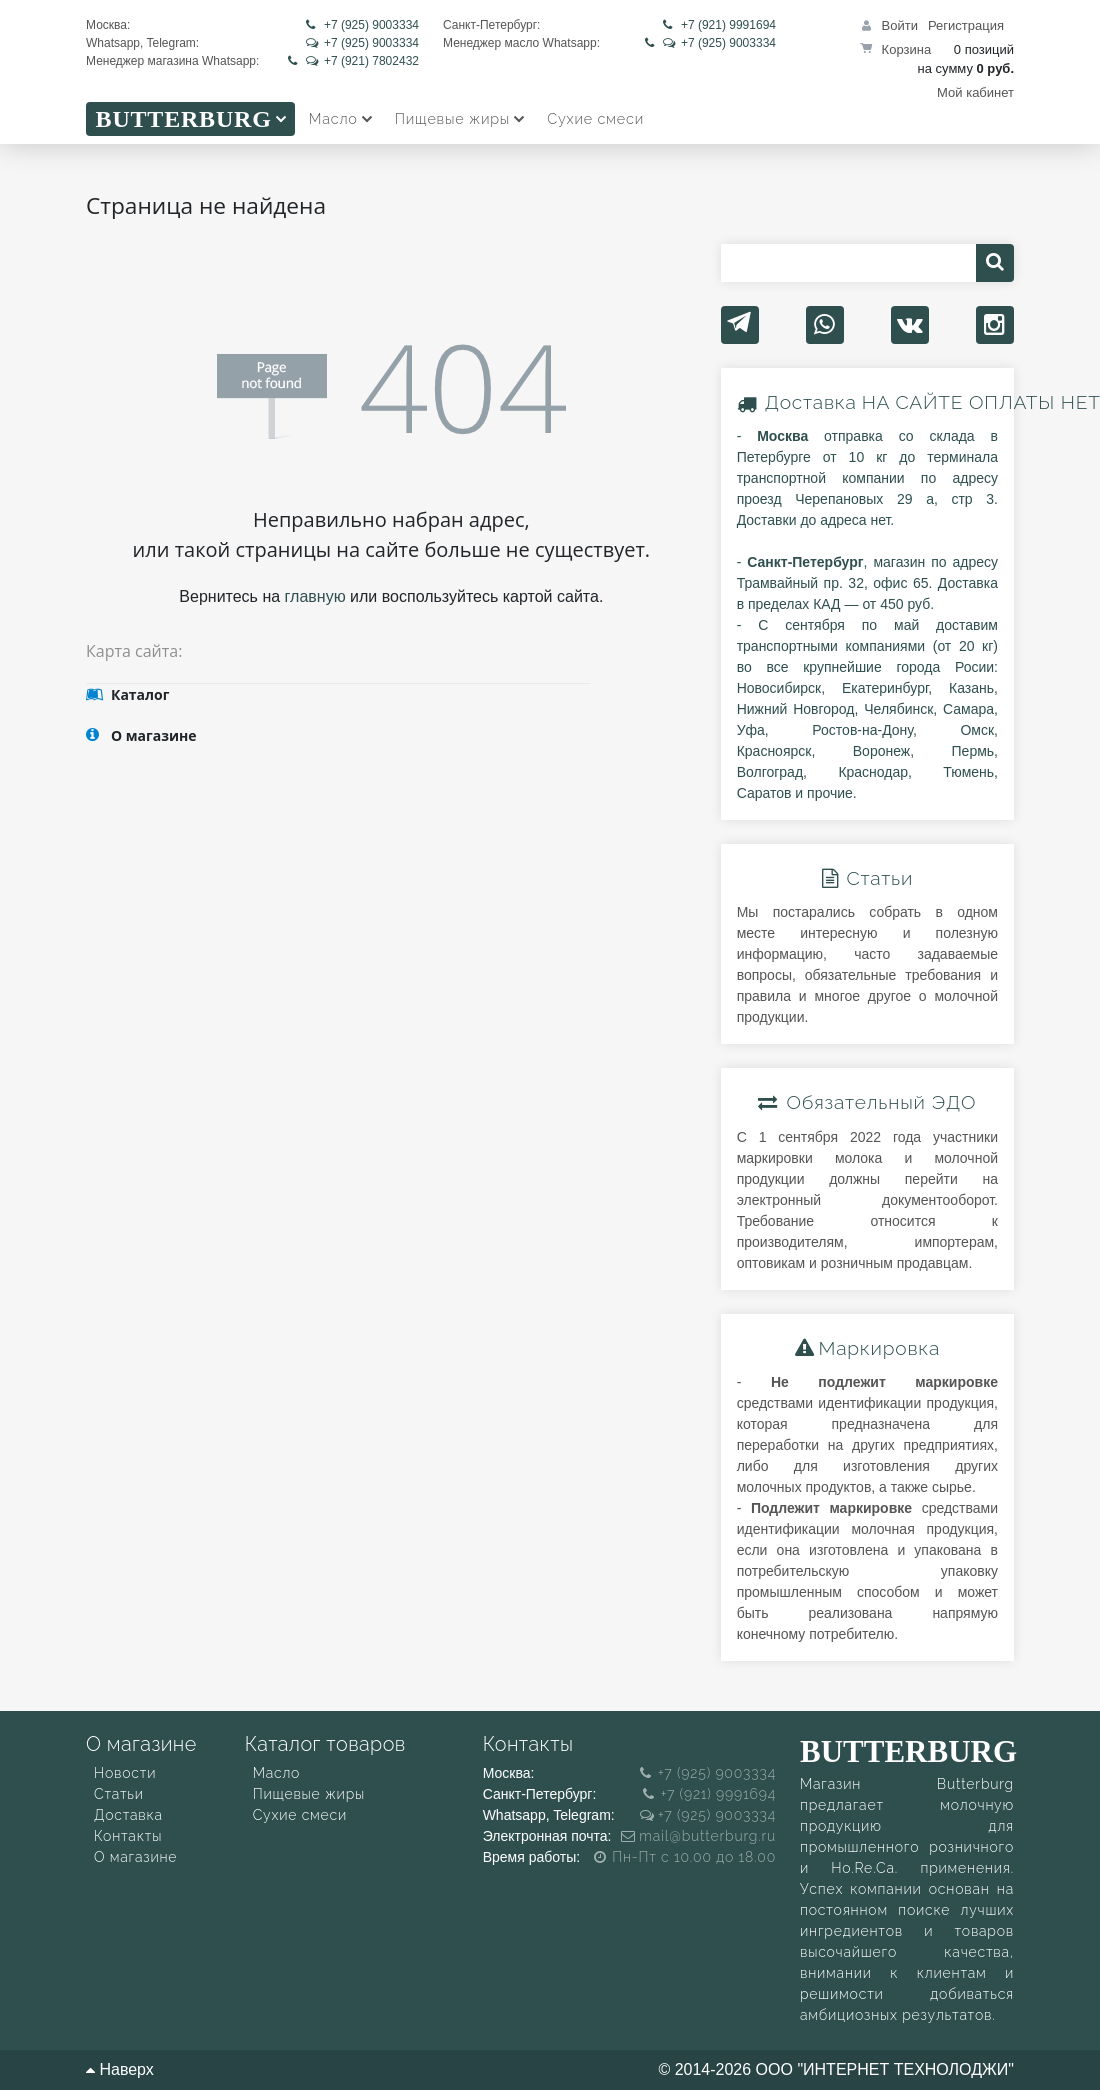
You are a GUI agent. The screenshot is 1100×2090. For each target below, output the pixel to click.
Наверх (120, 2069)
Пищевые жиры (309, 1794)
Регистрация (966, 25)
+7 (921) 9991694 (719, 25)
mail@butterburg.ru (698, 1836)
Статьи (119, 1794)
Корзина (907, 49)
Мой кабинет (975, 92)
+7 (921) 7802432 (353, 61)
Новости (125, 1773)
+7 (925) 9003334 (362, 25)
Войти (900, 25)
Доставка (811, 402)
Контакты (128, 1836)
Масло (277, 1773)
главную (315, 596)
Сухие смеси (300, 1815)
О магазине (135, 1857)
